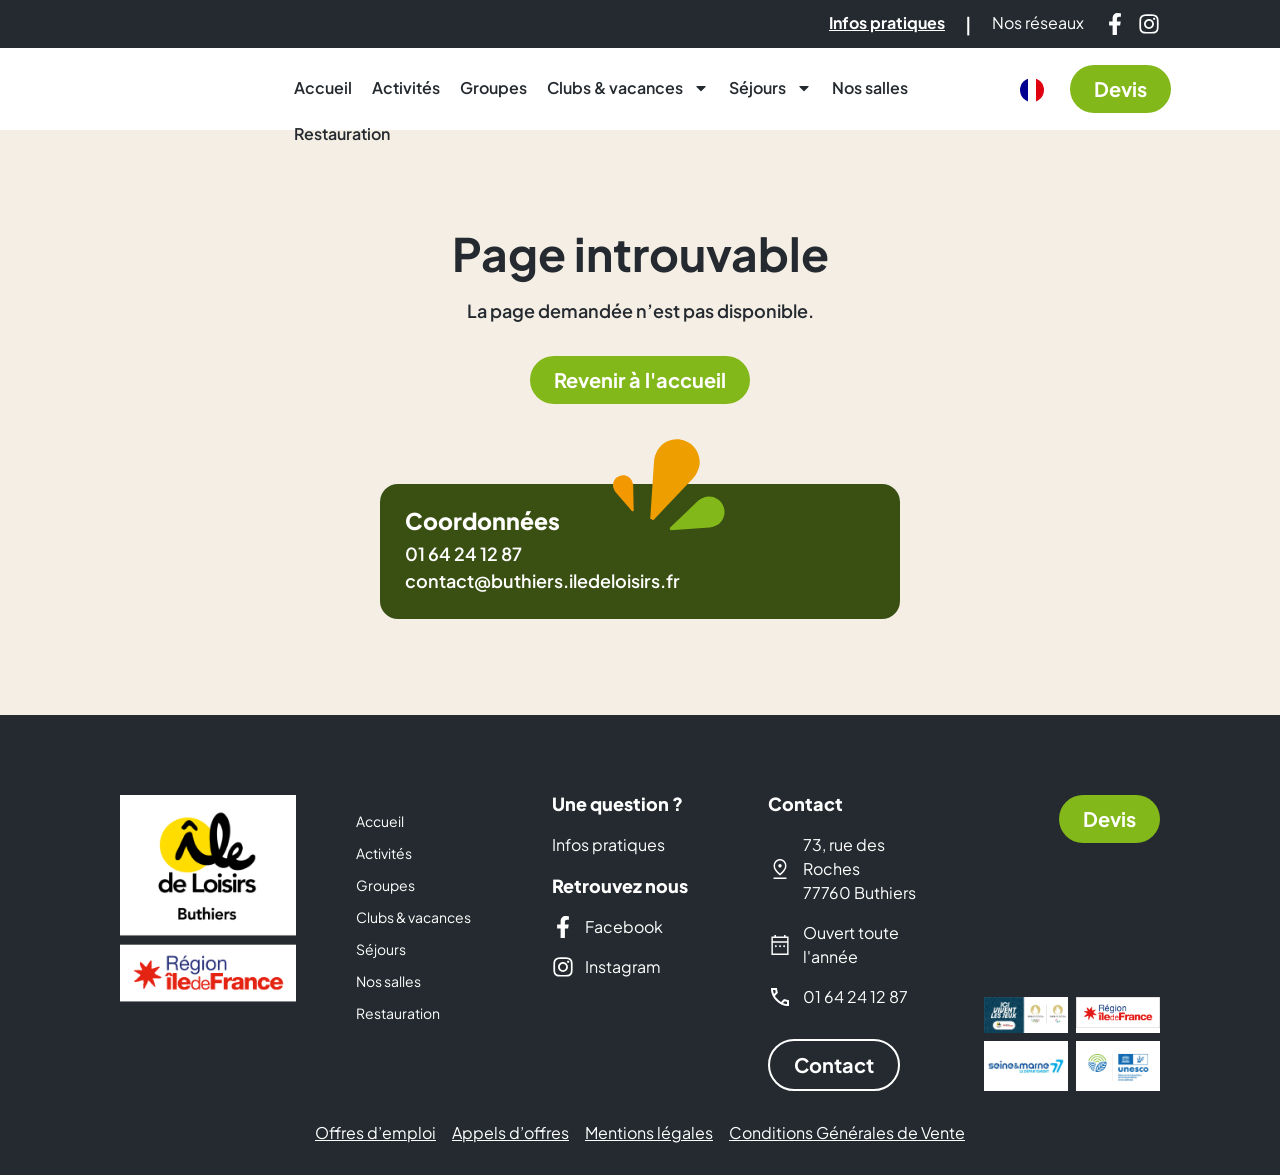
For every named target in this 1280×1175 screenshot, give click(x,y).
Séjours (770, 88)
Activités (406, 87)
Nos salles (870, 87)
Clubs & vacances (628, 88)
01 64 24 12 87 (463, 553)
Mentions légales (649, 1133)
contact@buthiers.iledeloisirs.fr (542, 580)
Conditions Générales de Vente (847, 1133)
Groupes (493, 87)
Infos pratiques (608, 844)
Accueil (323, 87)
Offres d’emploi (375, 1133)
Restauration (342, 133)
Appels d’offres (510, 1133)
